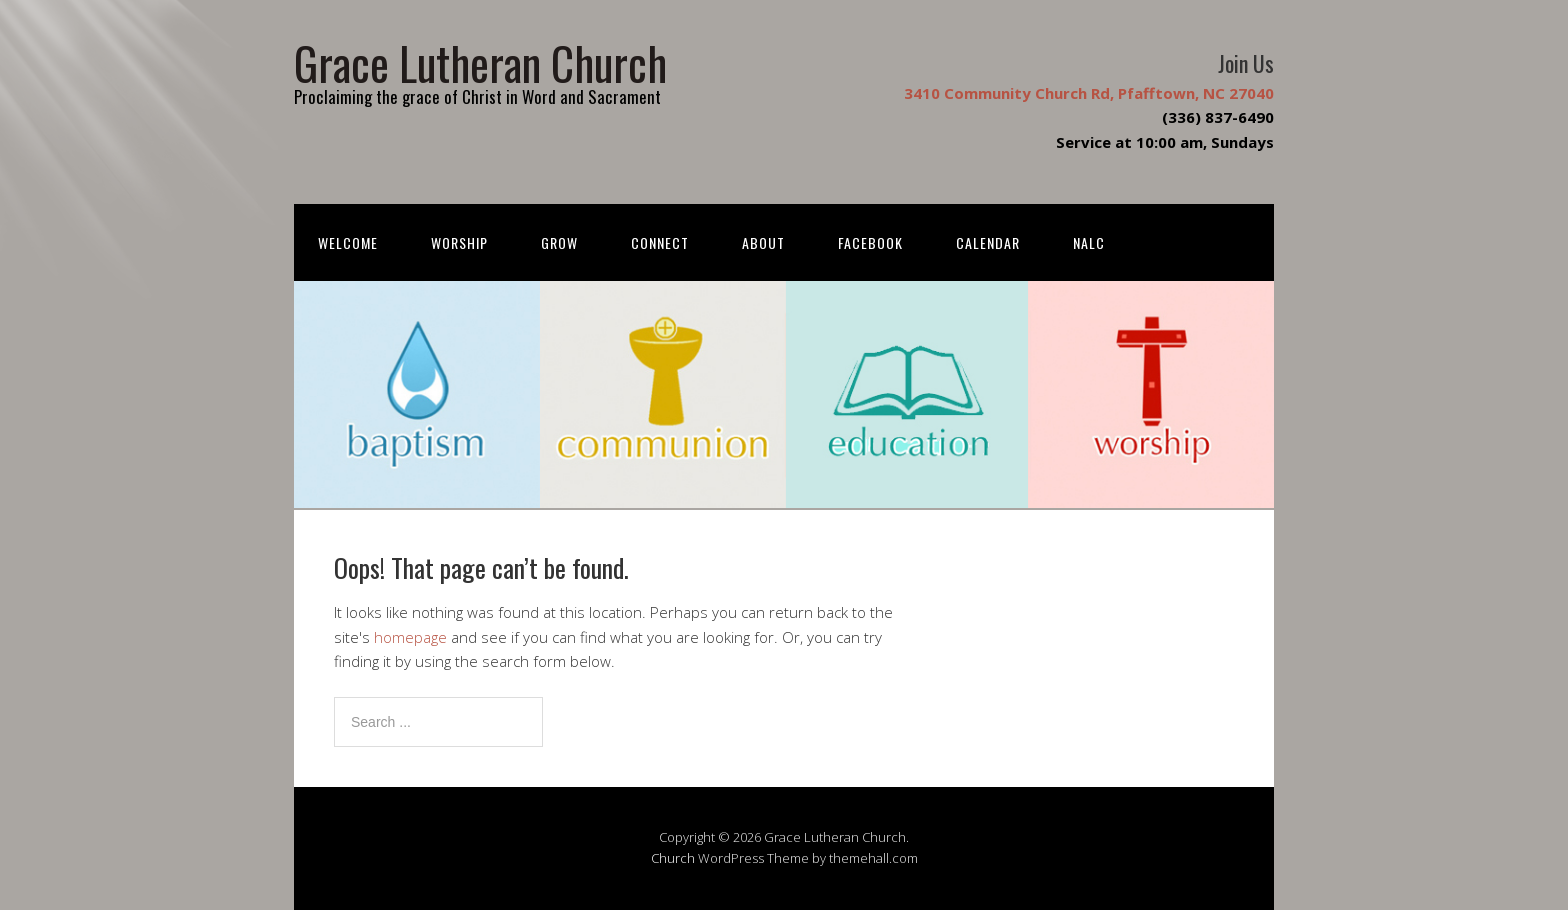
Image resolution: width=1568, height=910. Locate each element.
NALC (1089, 242)
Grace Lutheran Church (480, 62)
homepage (410, 637)
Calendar (988, 242)
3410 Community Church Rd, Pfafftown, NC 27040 (1089, 93)
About (763, 242)
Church (673, 858)
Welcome (348, 242)
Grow (559, 242)
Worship (459, 242)
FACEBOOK (870, 242)
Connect (660, 242)
